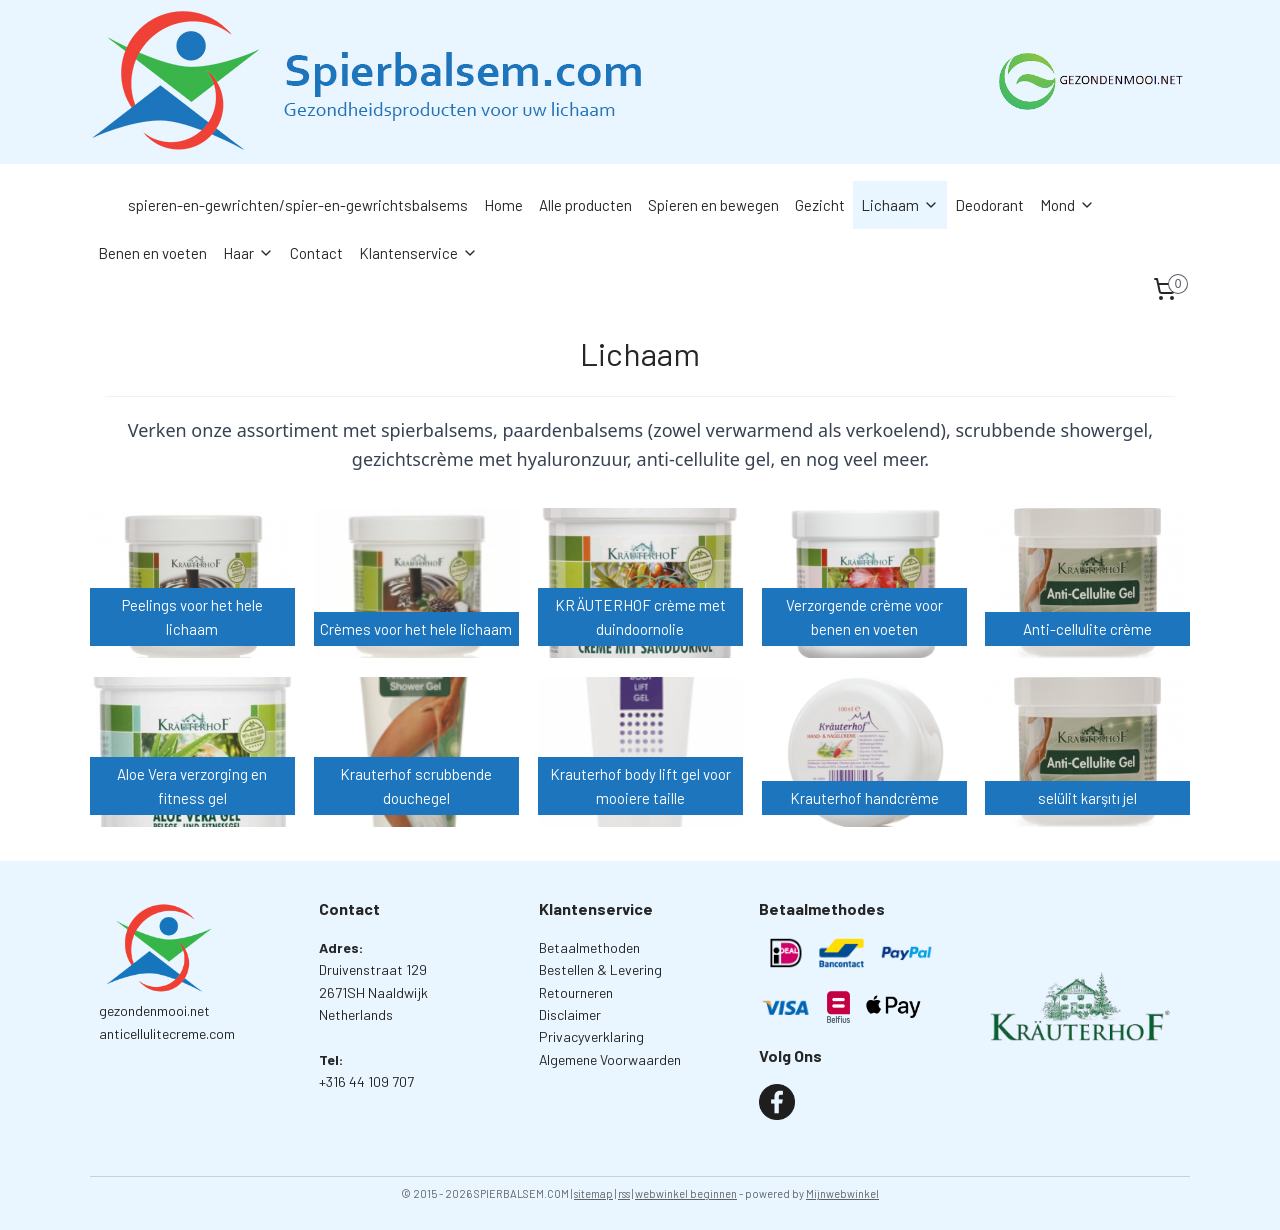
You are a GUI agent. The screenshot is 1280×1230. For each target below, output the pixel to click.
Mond (1067, 205)
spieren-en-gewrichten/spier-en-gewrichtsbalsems (298, 205)
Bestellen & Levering (600, 969)
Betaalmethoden (589, 947)
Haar (248, 253)
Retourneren (576, 992)
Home (503, 205)
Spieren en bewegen (713, 205)
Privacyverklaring (591, 1036)
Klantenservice (418, 253)
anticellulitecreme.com (167, 1033)
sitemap (593, 1193)
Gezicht (820, 205)
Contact (316, 253)
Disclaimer (570, 1014)
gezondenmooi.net (154, 1010)
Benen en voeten (152, 253)
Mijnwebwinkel (842, 1193)
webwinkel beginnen (686, 1193)
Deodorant (989, 205)
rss (624, 1193)
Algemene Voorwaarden (610, 1059)
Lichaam (900, 205)
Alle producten (585, 205)
